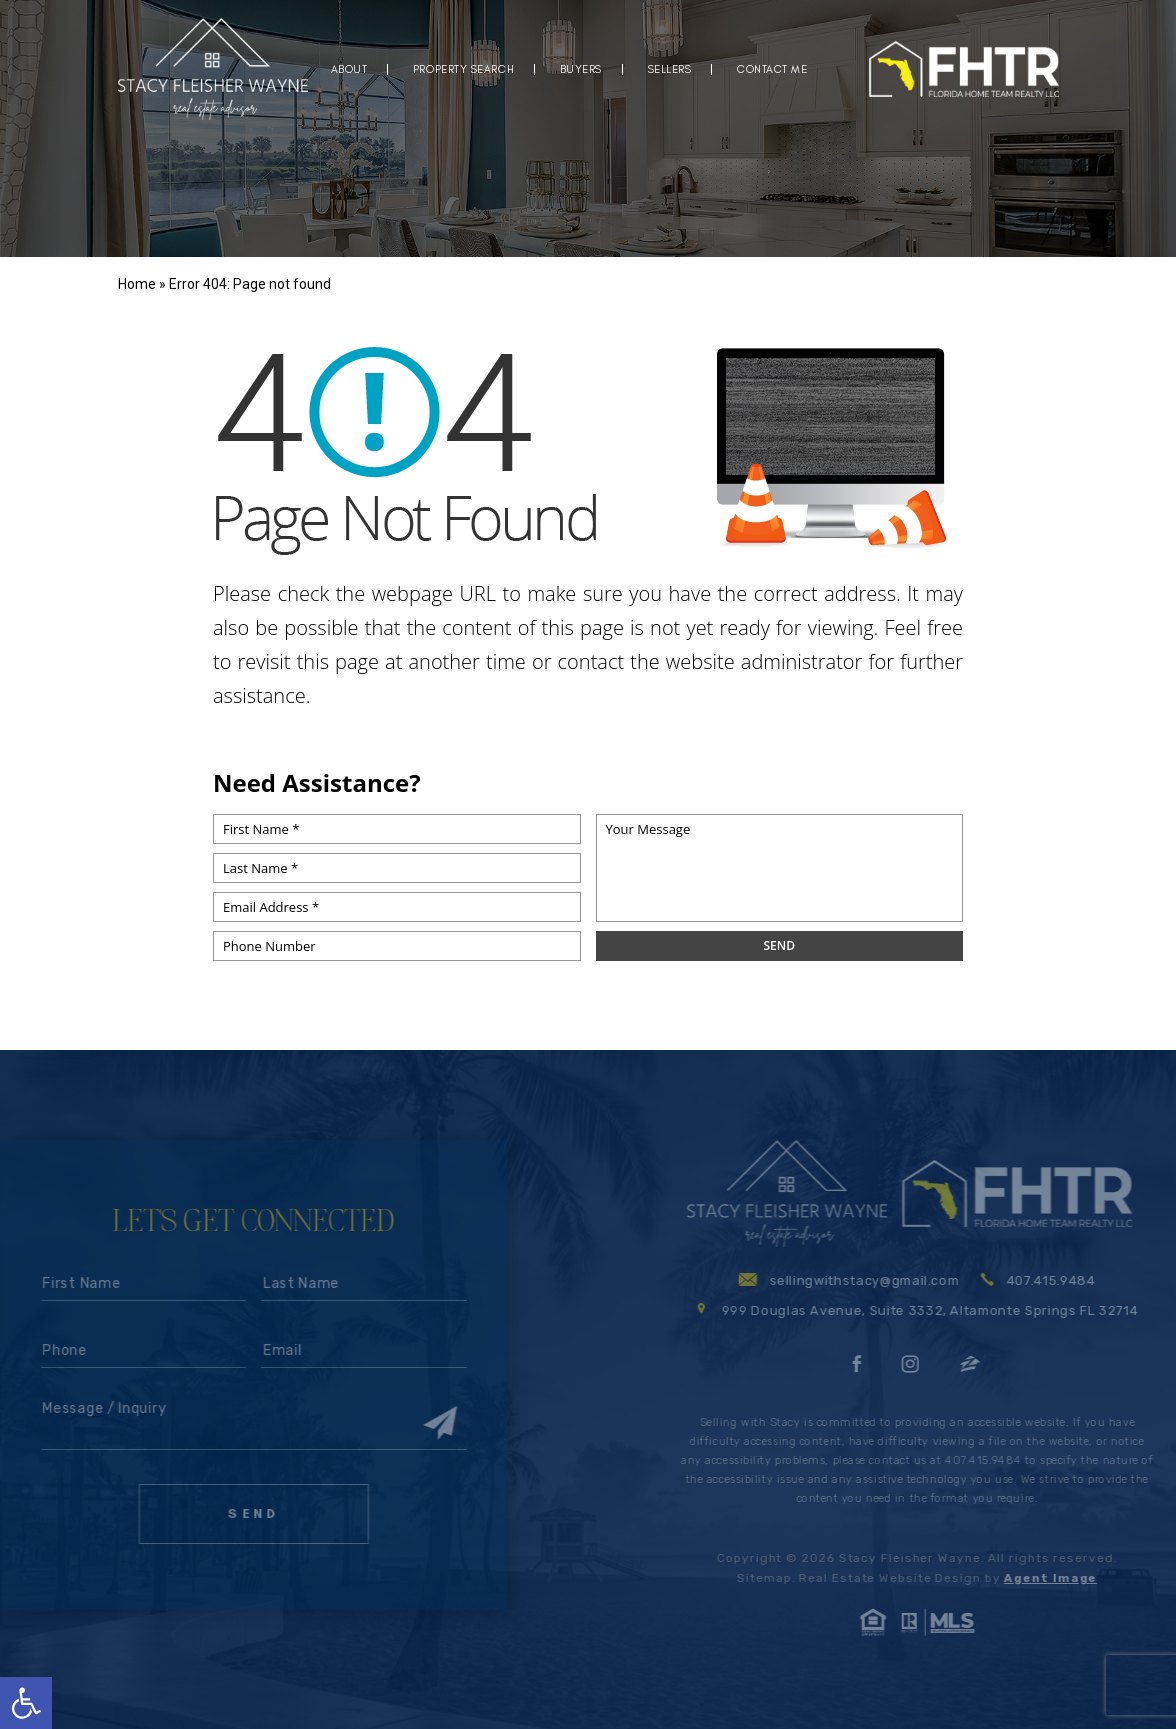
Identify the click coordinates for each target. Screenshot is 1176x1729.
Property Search (463, 69)
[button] (26, 1703)
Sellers (670, 69)
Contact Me (772, 69)
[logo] (213, 70)
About (349, 69)
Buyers (581, 69)
